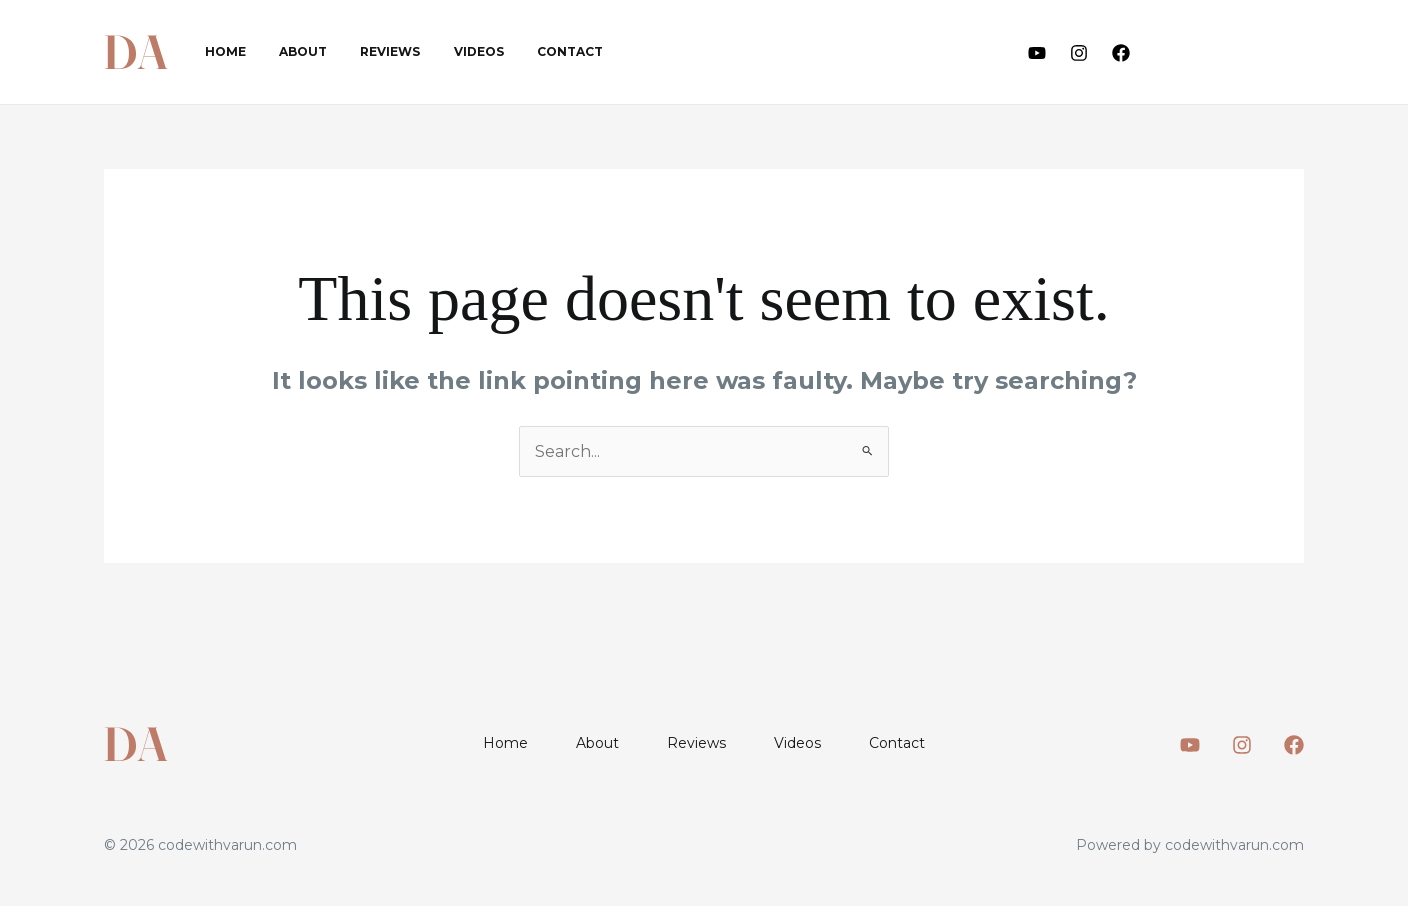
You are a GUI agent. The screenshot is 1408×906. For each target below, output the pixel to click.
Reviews (367, 51)
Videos (446, 51)
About (289, 51)
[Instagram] (1079, 53)
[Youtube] (1037, 53)
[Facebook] (1121, 53)
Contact (528, 51)
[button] (1235, 52)
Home (220, 51)
